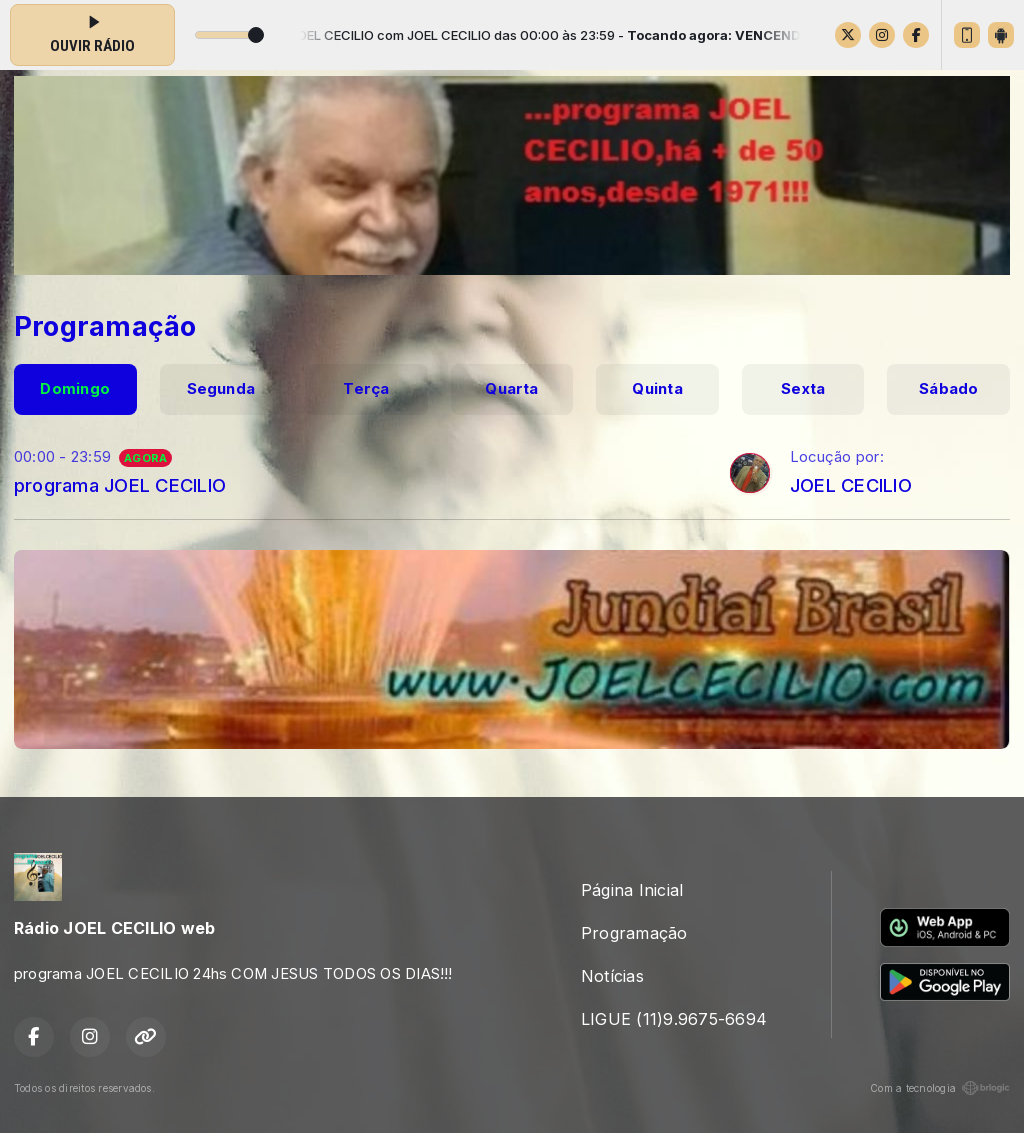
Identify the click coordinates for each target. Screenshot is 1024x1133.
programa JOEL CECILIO (120, 485)
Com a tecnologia (940, 1088)
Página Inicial (632, 890)
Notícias (612, 976)
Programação (634, 933)
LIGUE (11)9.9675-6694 (674, 1019)
